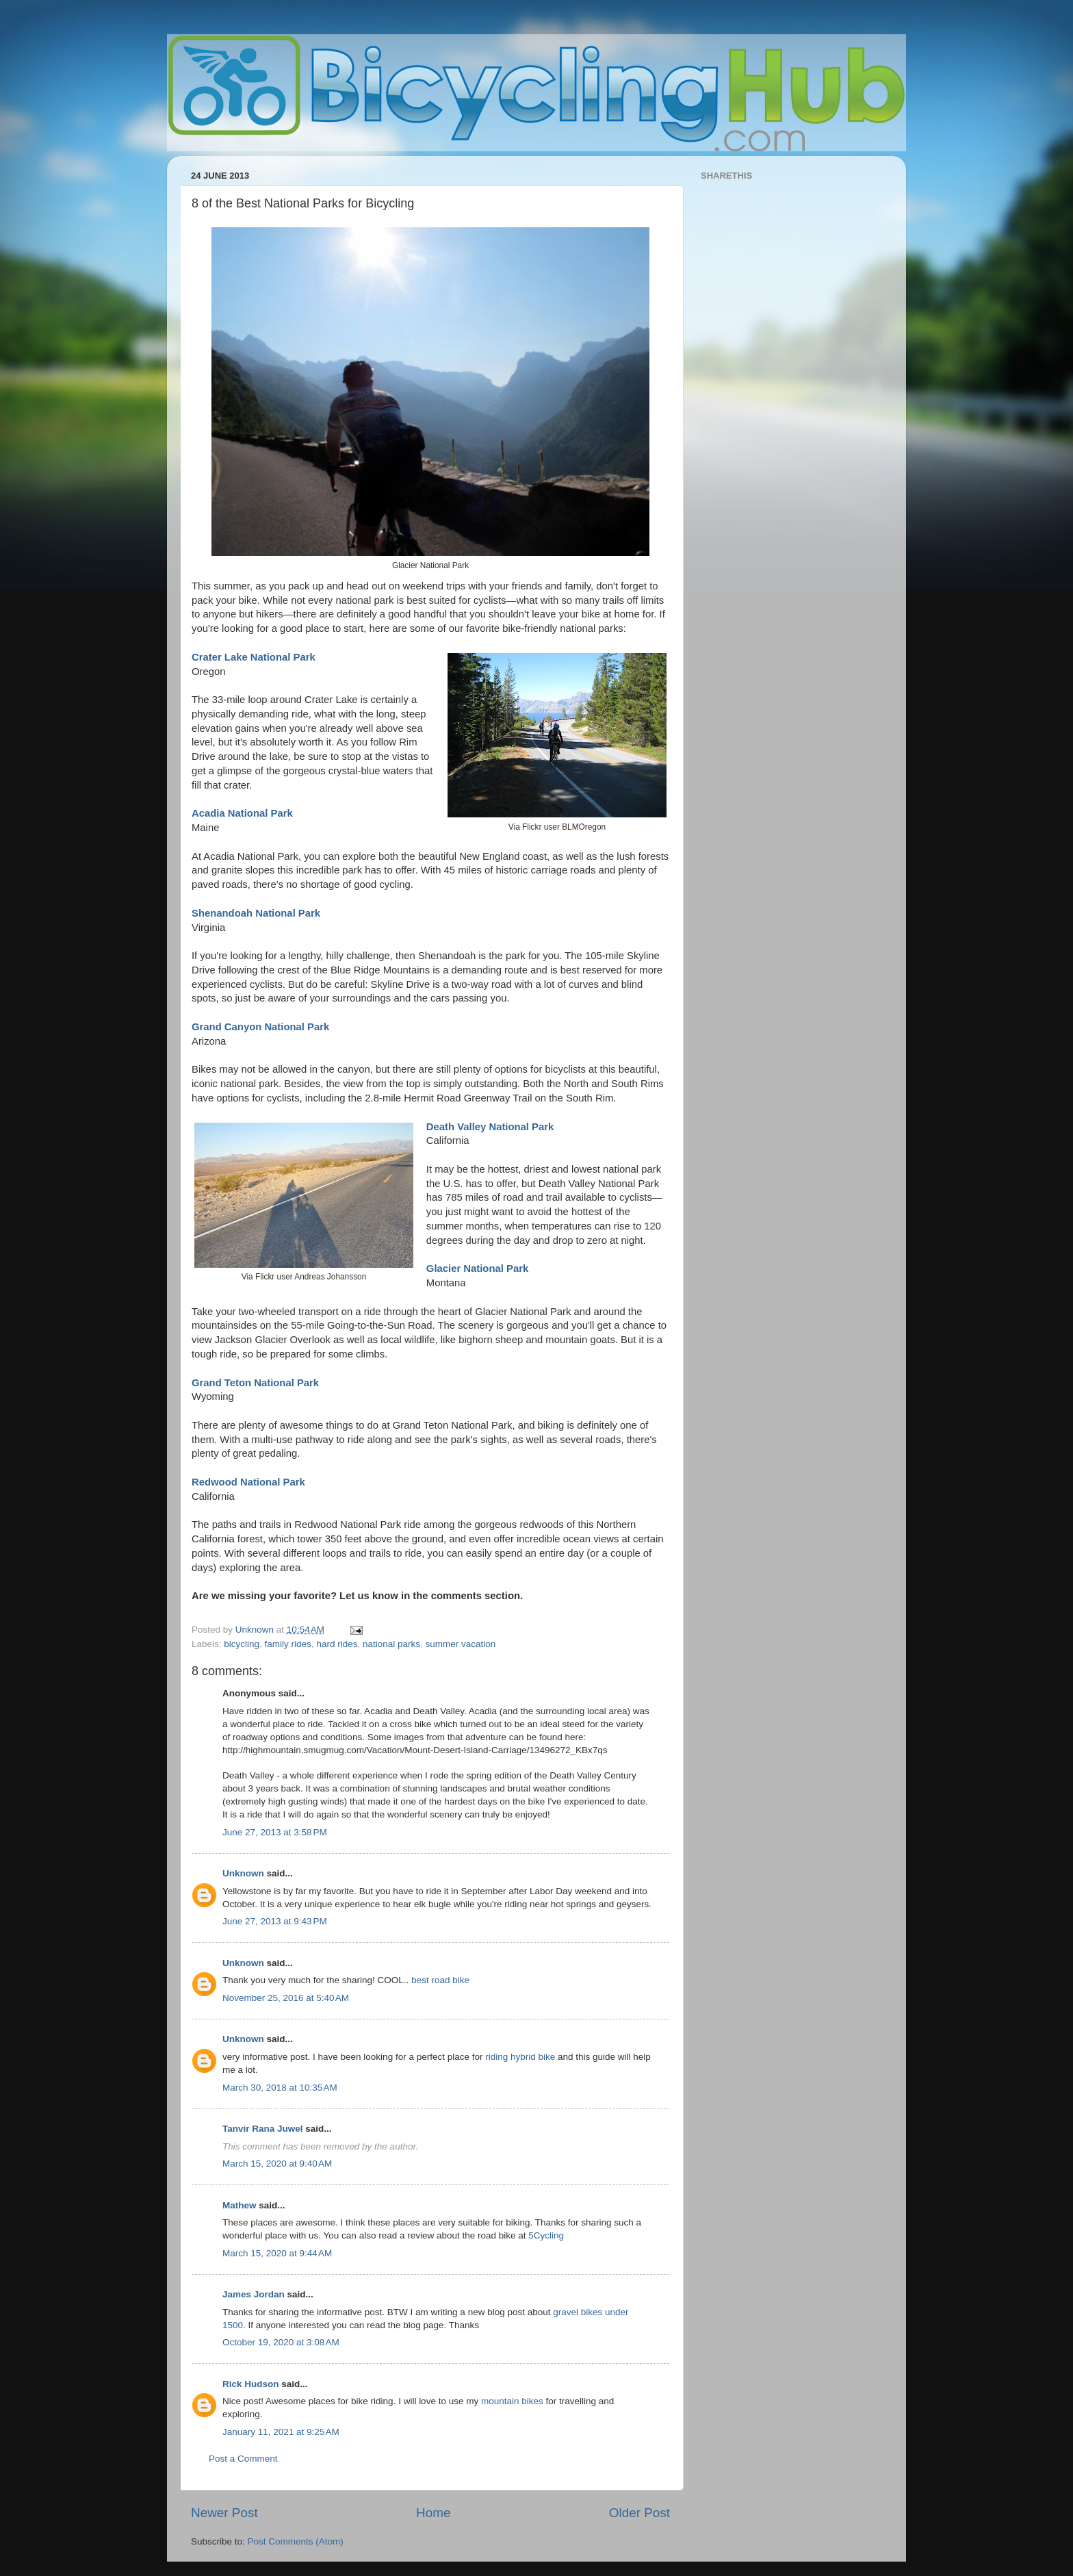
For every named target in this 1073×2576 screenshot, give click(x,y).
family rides (288, 1644)
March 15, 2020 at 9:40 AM (277, 2163)
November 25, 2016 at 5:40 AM (285, 1998)
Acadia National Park (242, 813)
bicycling (241, 1644)
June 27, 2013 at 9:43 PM (274, 1921)
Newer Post (224, 2512)
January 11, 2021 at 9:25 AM (280, 2432)
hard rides (336, 1644)
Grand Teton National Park (255, 1382)
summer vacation (461, 1644)
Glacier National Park (477, 1268)
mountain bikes (512, 2401)
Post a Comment (243, 2458)
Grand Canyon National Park (260, 1026)
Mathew (239, 2205)
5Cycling (546, 2235)
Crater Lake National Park (253, 657)
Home (433, 2512)
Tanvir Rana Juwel (262, 2129)
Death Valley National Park (490, 1126)
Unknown (243, 1873)
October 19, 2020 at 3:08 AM (280, 2342)
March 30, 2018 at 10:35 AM (279, 2087)
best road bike (440, 1980)
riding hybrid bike (520, 2057)
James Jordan (253, 2294)
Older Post (639, 2512)
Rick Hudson (250, 2384)
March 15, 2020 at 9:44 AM (277, 2253)
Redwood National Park (248, 1482)
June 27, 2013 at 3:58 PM (274, 1832)
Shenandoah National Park (256, 913)
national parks (391, 1644)
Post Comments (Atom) (296, 2541)
